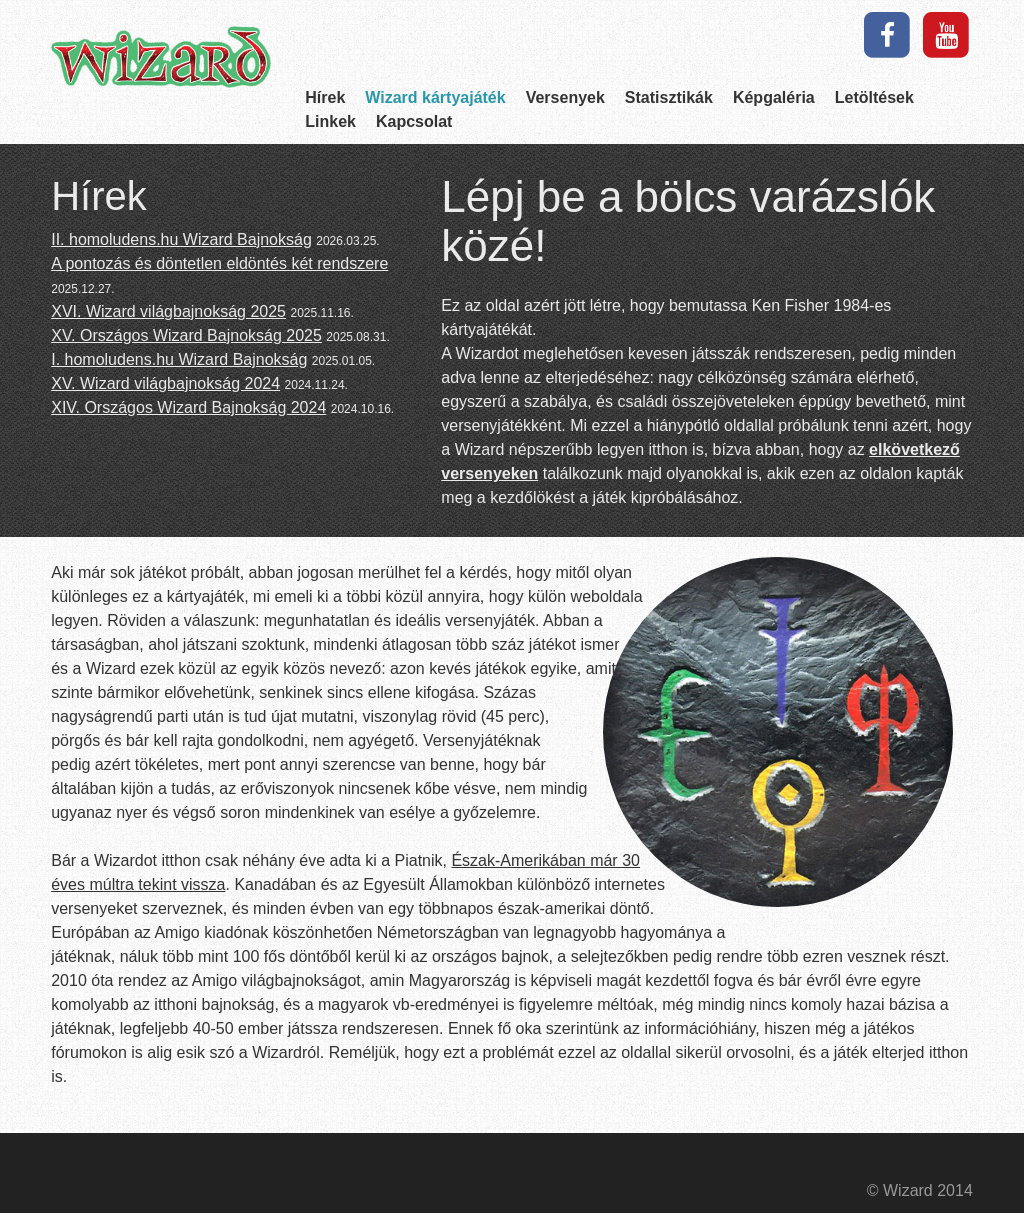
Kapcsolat (414, 121)
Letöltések (874, 97)
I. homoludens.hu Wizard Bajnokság (179, 359)
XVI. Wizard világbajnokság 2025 (168, 311)
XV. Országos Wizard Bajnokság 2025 (186, 335)
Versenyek (565, 97)
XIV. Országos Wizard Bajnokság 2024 (188, 407)
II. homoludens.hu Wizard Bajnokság (181, 239)
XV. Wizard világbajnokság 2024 (165, 383)
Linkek (330, 121)
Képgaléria (774, 97)
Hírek (325, 97)
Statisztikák (669, 97)
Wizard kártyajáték (435, 97)
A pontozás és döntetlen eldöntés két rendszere (219, 263)
